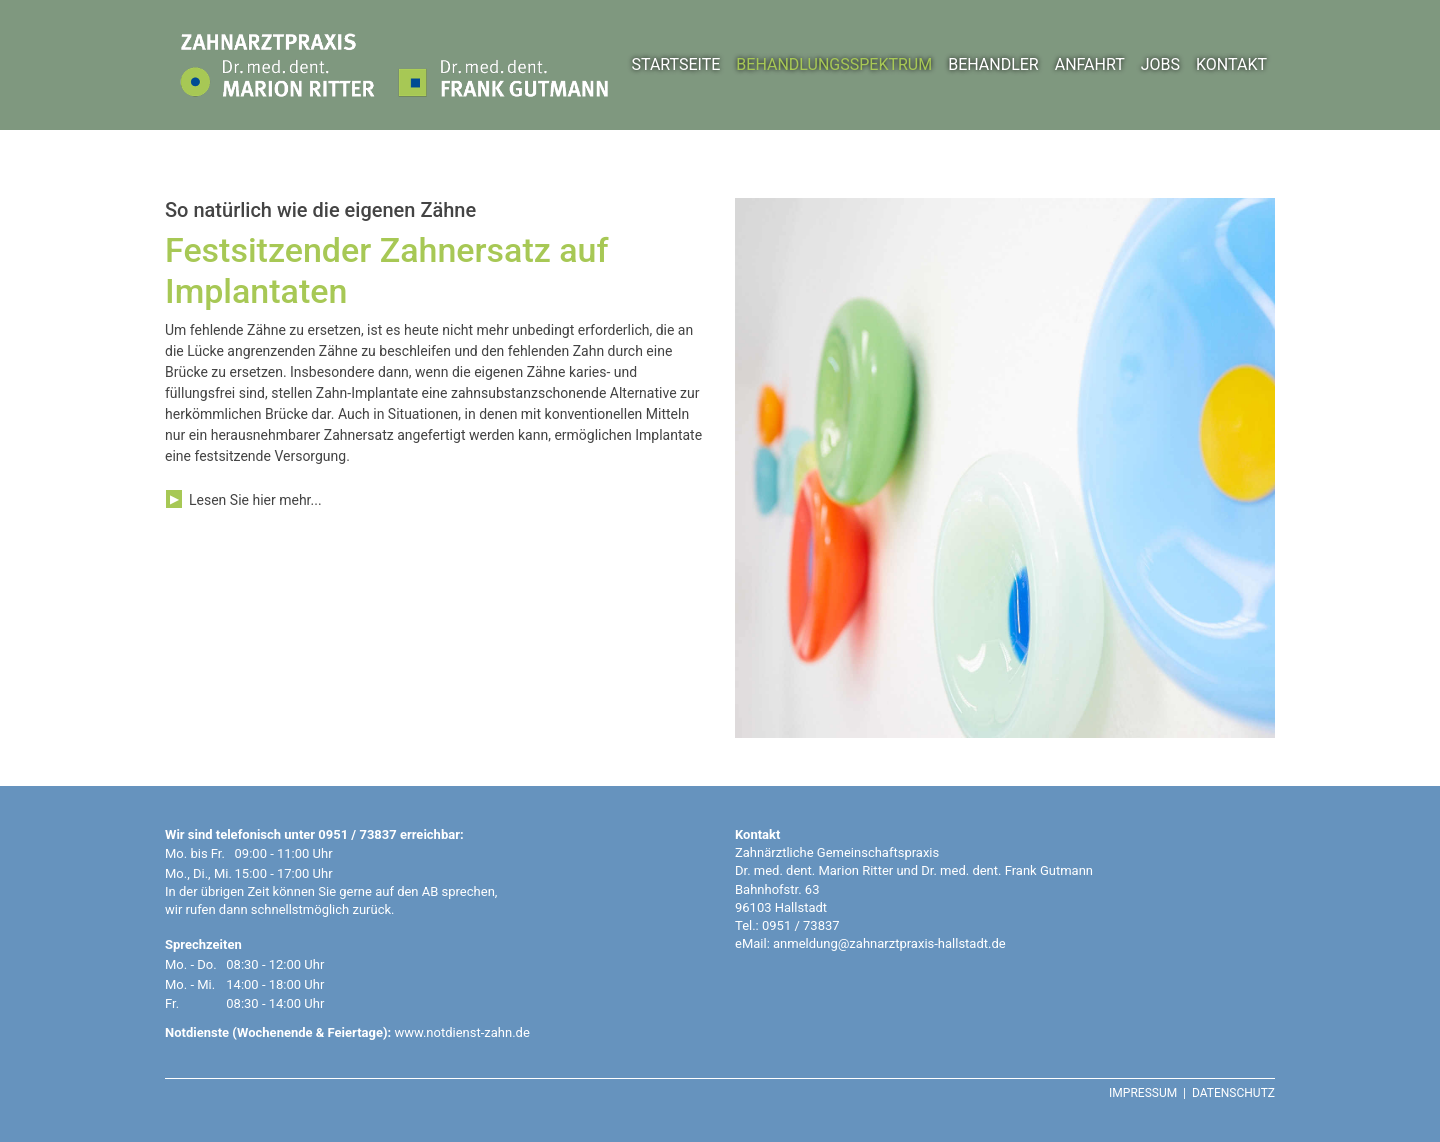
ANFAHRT (1090, 64)
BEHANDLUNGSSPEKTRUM (834, 64)
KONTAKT (1231, 64)
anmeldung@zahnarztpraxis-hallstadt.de (889, 943)
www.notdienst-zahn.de (461, 1032)
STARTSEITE (675, 64)
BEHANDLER (993, 64)
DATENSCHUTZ (1233, 1093)
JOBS (1160, 64)
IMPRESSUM (1143, 1093)
